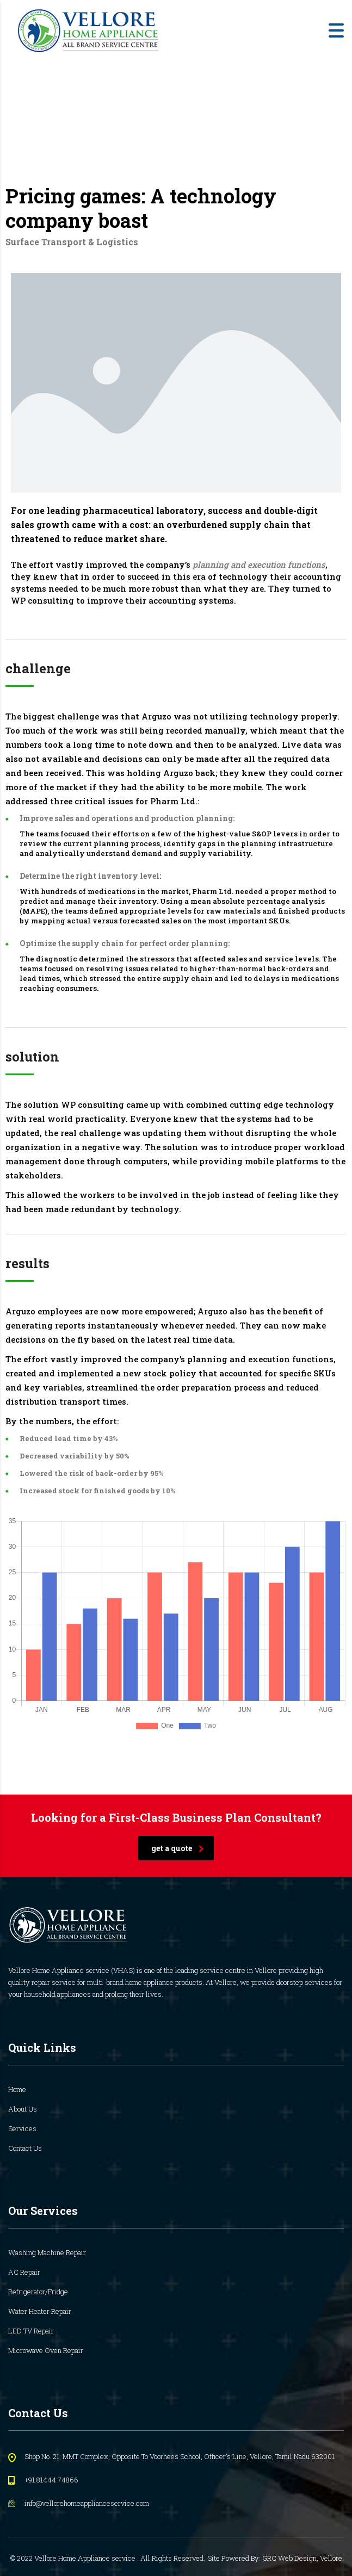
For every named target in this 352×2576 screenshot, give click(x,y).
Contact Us (25, 2148)
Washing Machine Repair (47, 2252)
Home (17, 2089)
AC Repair (24, 2272)
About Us (22, 2109)
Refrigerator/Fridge (38, 2291)
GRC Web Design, (291, 2558)
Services (22, 2128)
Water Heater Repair (39, 2311)
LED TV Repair (31, 2330)
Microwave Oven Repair (45, 2350)
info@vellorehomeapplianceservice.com (86, 2503)
